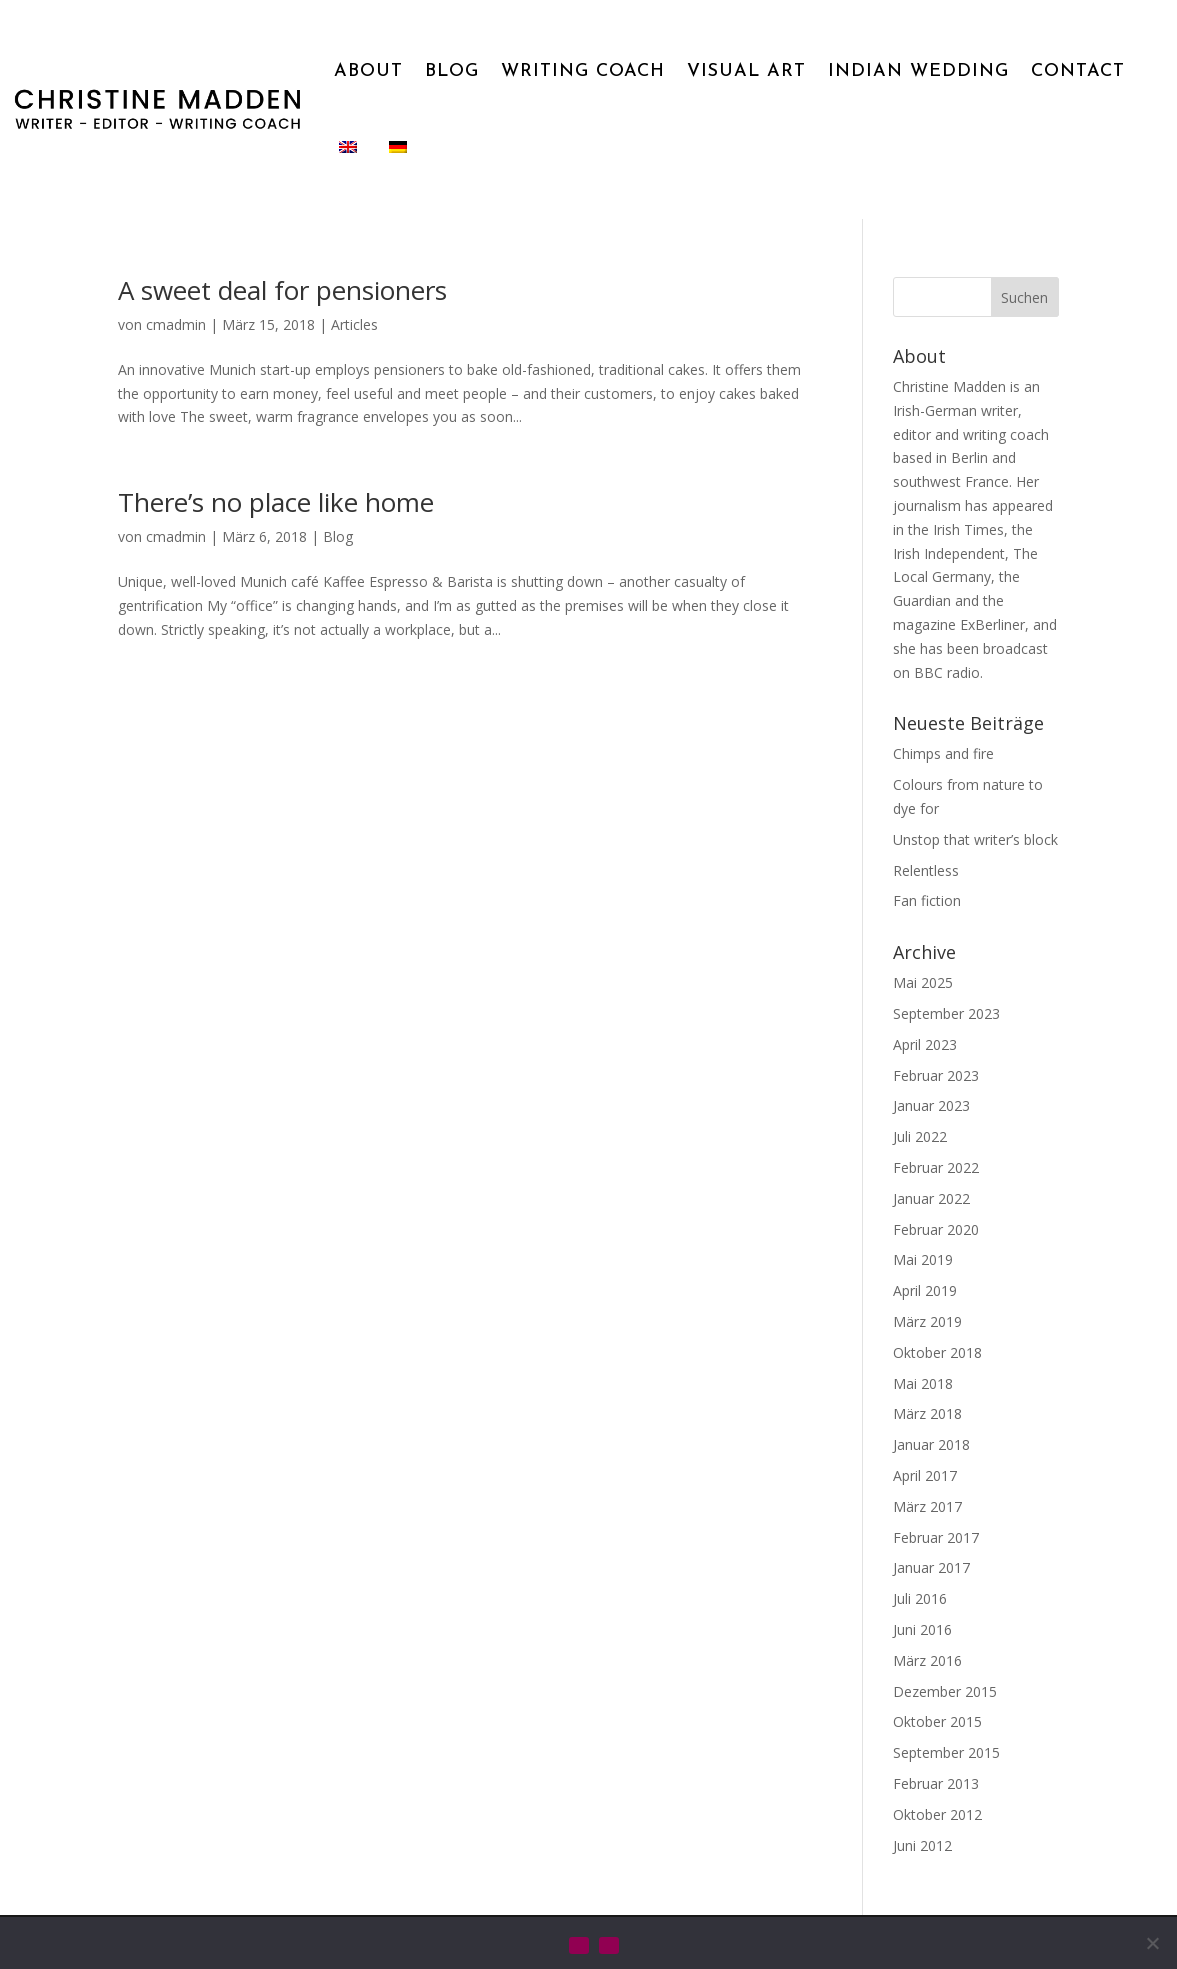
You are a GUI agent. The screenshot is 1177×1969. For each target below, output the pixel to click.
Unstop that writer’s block (975, 839)
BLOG (452, 71)
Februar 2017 (936, 1537)
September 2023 (946, 1013)
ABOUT (368, 71)
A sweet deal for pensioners (282, 290)
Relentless (926, 870)
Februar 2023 (936, 1075)
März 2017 (927, 1506)
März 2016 (927, 1660)
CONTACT (1078, 71)
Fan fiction (927, 900)
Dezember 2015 (945, 1691)
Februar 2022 (936, 1167)
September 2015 (946, 1752)
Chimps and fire (943, 753)
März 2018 (927, 1413)
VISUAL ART (746, 71)
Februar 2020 (936, 1229)
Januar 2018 (931, 1444)
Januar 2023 (931, 1105)
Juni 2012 (922, 1845)
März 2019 (927, 1321)
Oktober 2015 (937, 1721)
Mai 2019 (923, 1259)
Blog (338, 536)
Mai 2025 (923, 982)
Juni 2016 (922, 1629)
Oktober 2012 (937, 1814)
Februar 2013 (936, 1783)
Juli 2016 (920, 1598)
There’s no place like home (276, 502)
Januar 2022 (931, 1198)
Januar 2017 (931, 1567)
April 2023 (925, 1044)
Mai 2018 (923, 1383)
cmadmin (176, 324)
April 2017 (925, 1475)
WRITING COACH (583, 71)
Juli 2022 (920, 1136)
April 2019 (925, 1290)
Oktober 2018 (937, 1352)
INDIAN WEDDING (918, 71)
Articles (354, 324)
